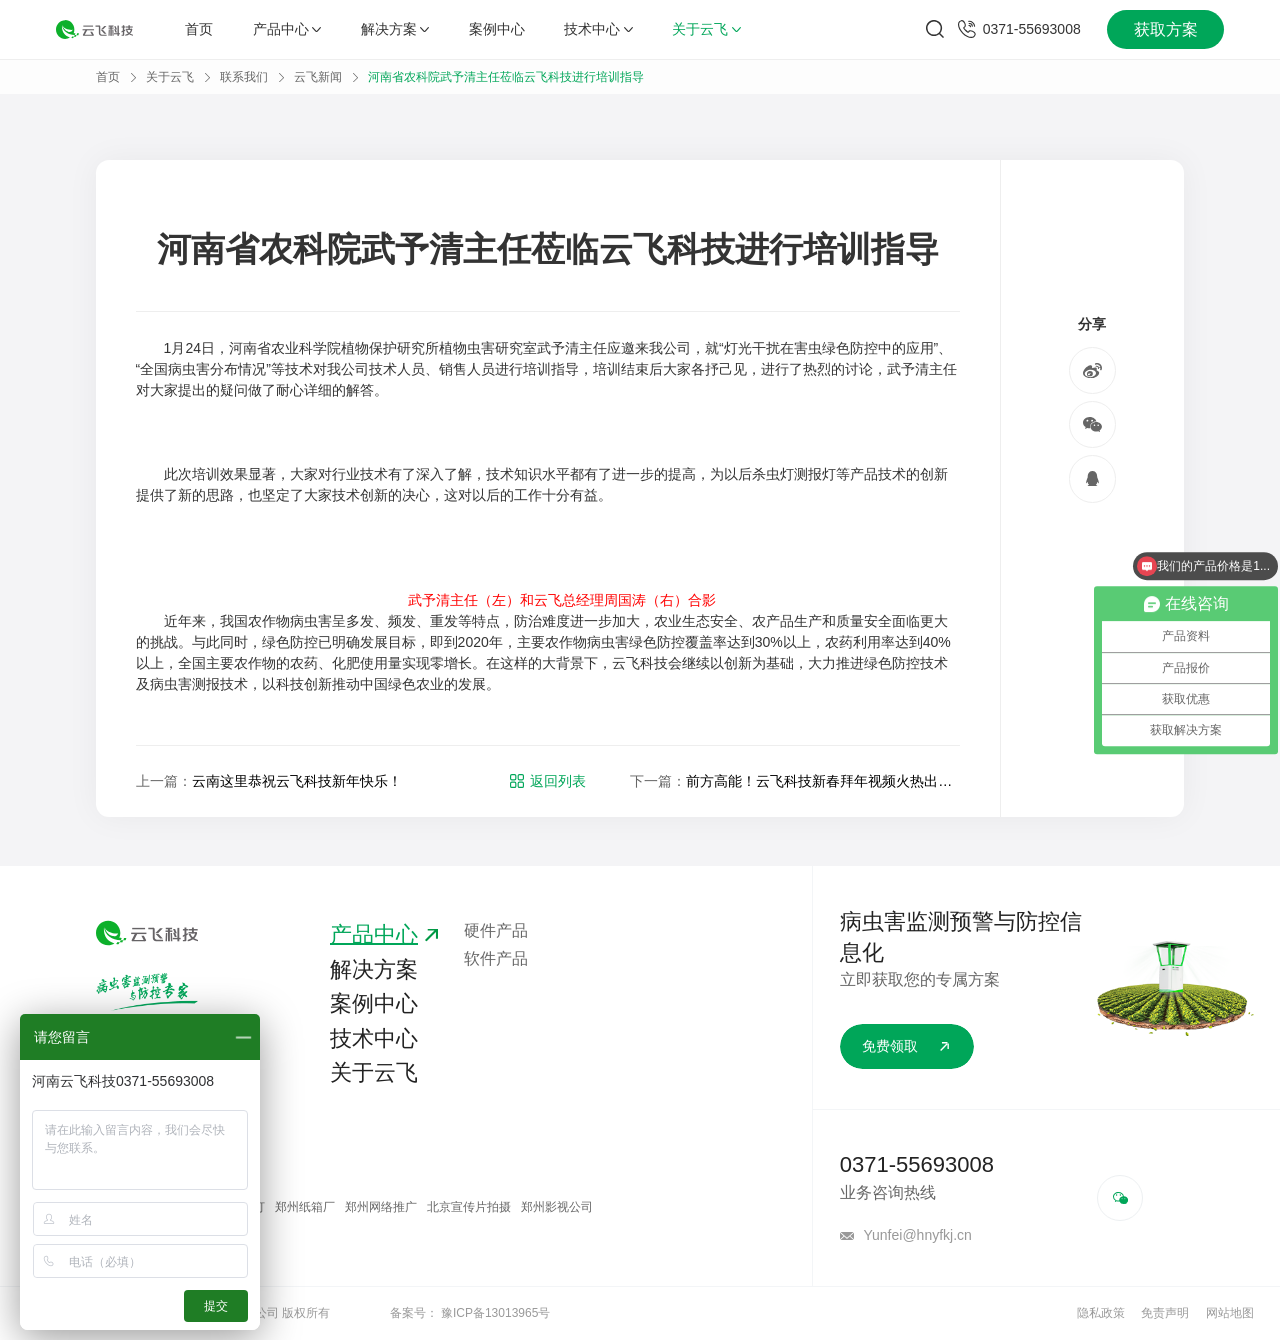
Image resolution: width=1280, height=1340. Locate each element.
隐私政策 (1101, 1313)
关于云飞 (706, 29)
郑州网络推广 (381, 1207)
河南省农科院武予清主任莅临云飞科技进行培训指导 (506, 77)
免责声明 (1165, 1313)
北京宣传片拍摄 (469, 1207)
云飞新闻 (318, 77)
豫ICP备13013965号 (495, 1313)
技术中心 (598, 29)
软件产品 (496, 958)
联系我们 (244, 77)
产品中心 (287, 29)
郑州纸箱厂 (305, 1207)
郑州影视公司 (557, 1207)
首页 (199, 29)
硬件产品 (496, 930)
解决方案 (395, 29)
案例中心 (497, 29)
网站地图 (1230, 1313)
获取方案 (1166, 29)
